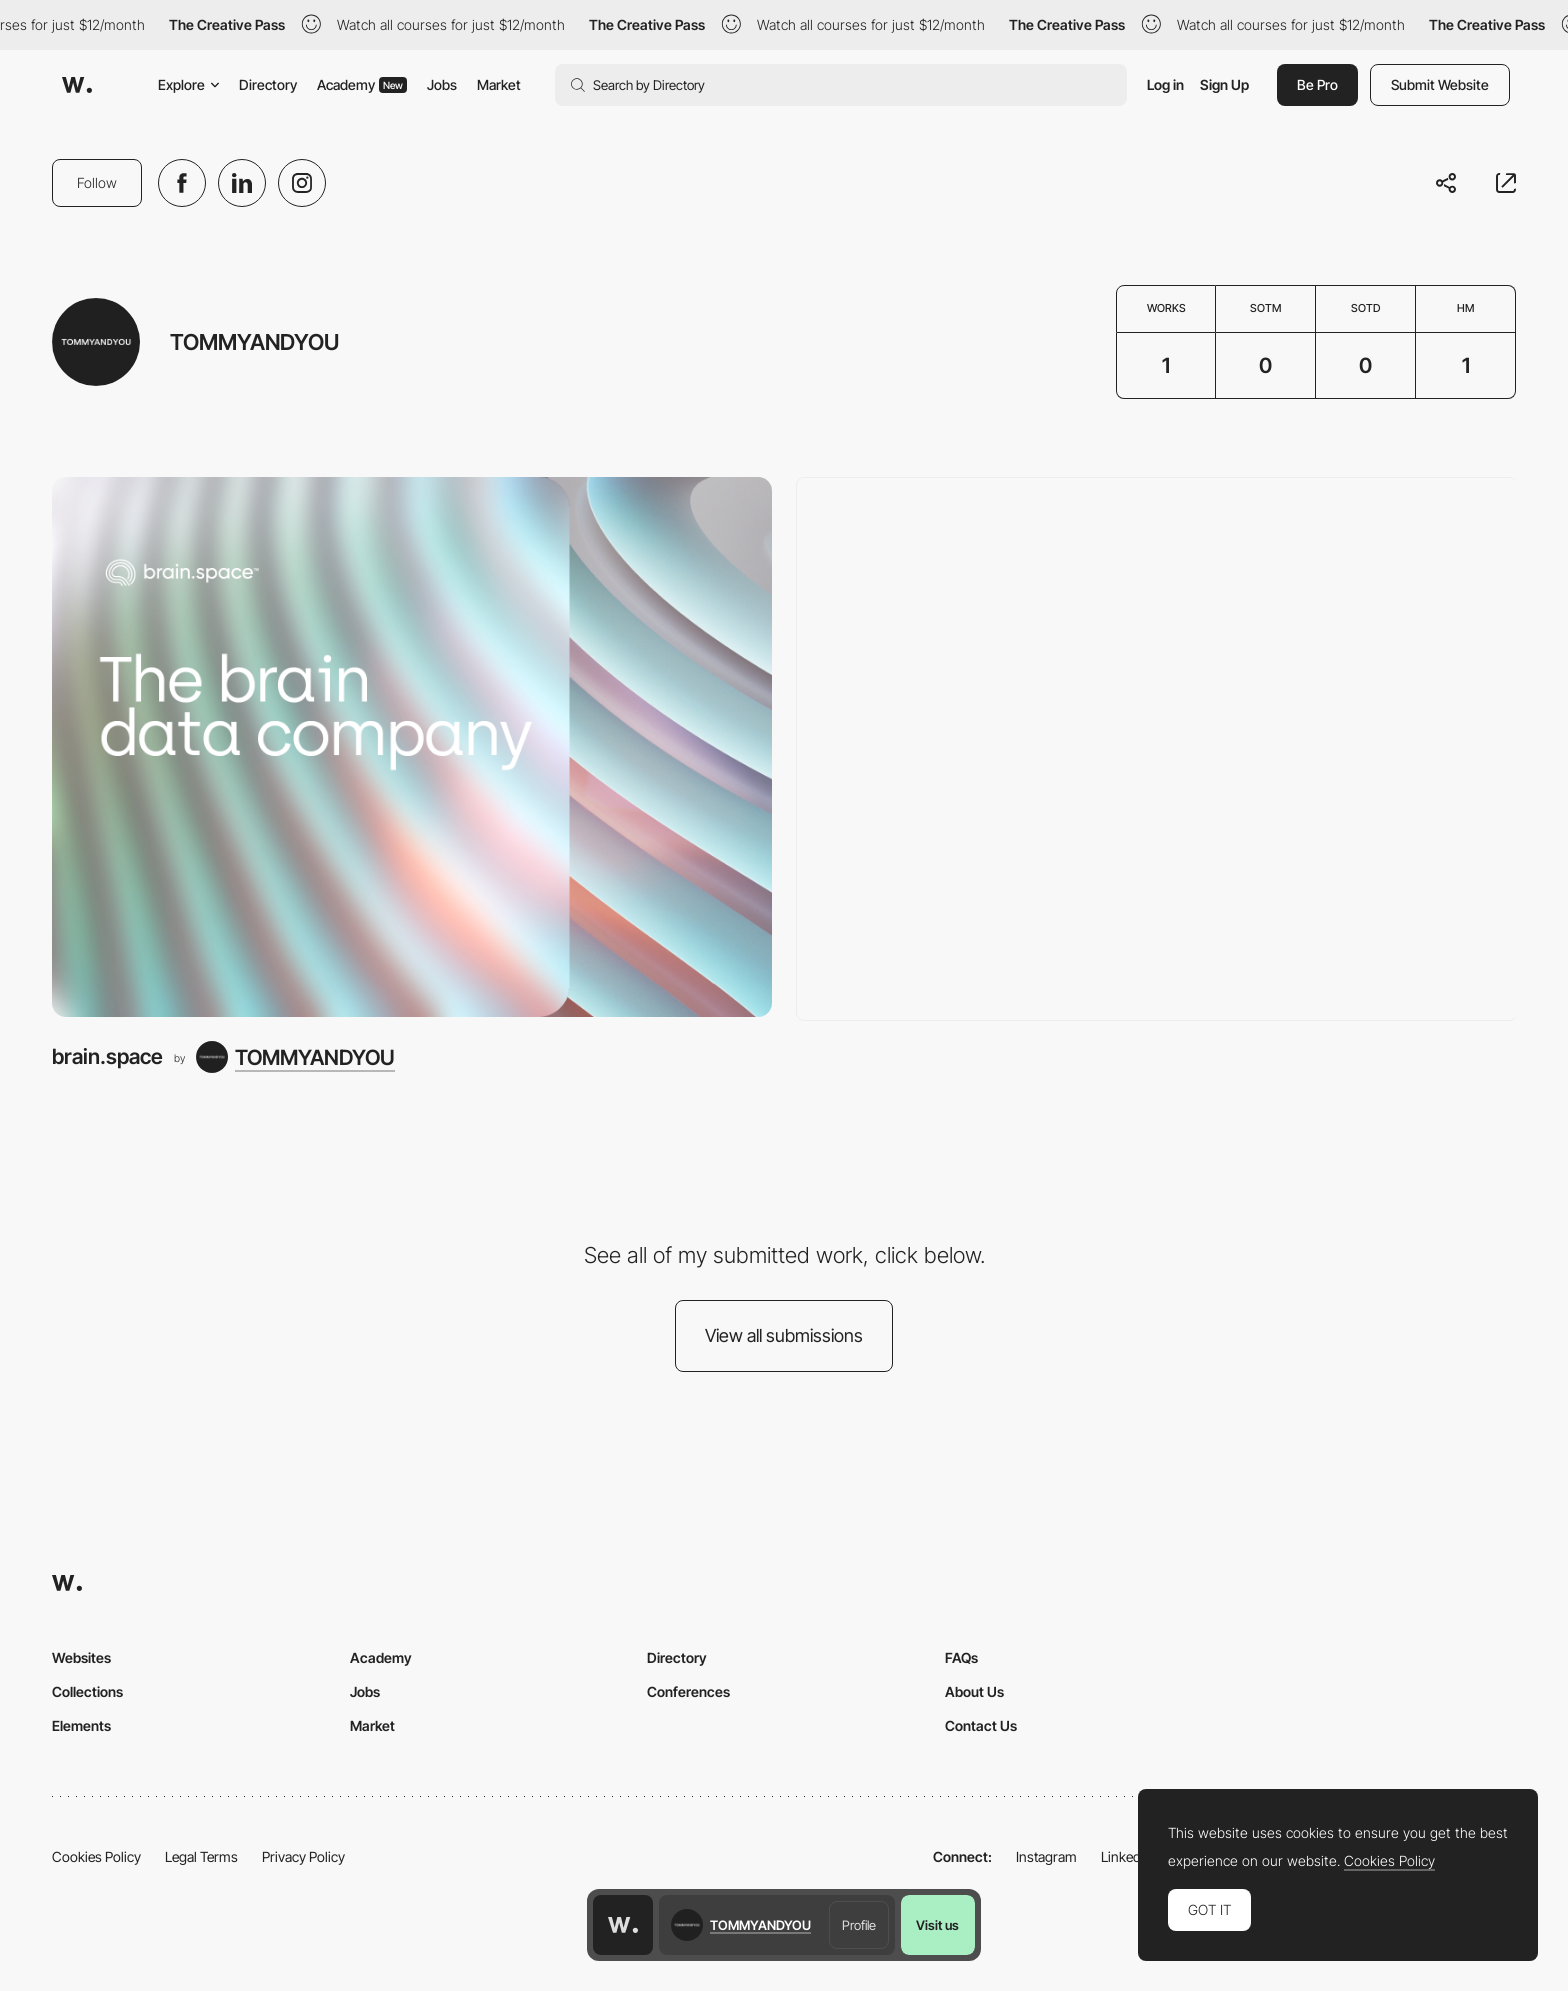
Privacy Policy (303, 1856)
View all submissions (784, 1335)
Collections (87, 1691)
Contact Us (981, 1725)
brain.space (107, 1056)
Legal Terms (201, 1856)
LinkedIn (1126, 1856)
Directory (268, 84)
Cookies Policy (96, 1856)
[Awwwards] (77, 85)
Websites (81, 1657)
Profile (859, 1925)
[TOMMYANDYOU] (295, 1057)
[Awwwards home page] (623, 1925)
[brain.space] (412, 747)
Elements (81, 1725)
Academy (362, 84)
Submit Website (1440, 84)
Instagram (1046, 1856)
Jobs (442, 84)
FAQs (961, 1657)
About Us (974, 1691)
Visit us (937, 1925)
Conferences (688, 1691)
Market (499, 84)
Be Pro (1317, 84)
